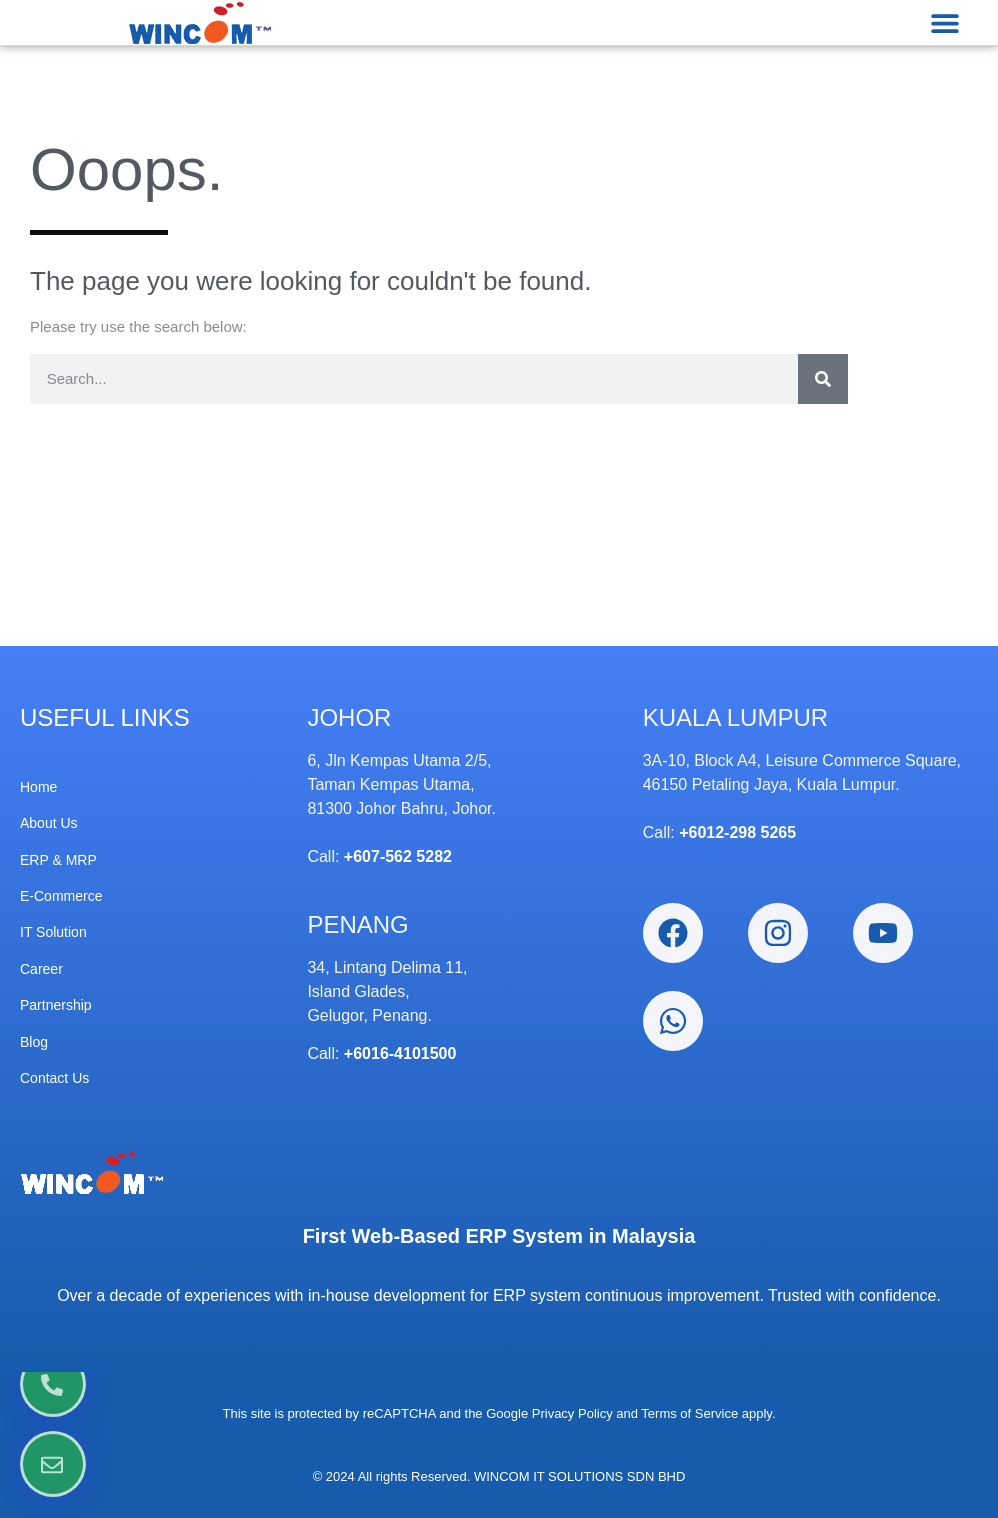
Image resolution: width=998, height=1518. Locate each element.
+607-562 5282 (398, 856)
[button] (945, 22)
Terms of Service (689, 1413)
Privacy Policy (572, 1413)
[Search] (823, 379)
